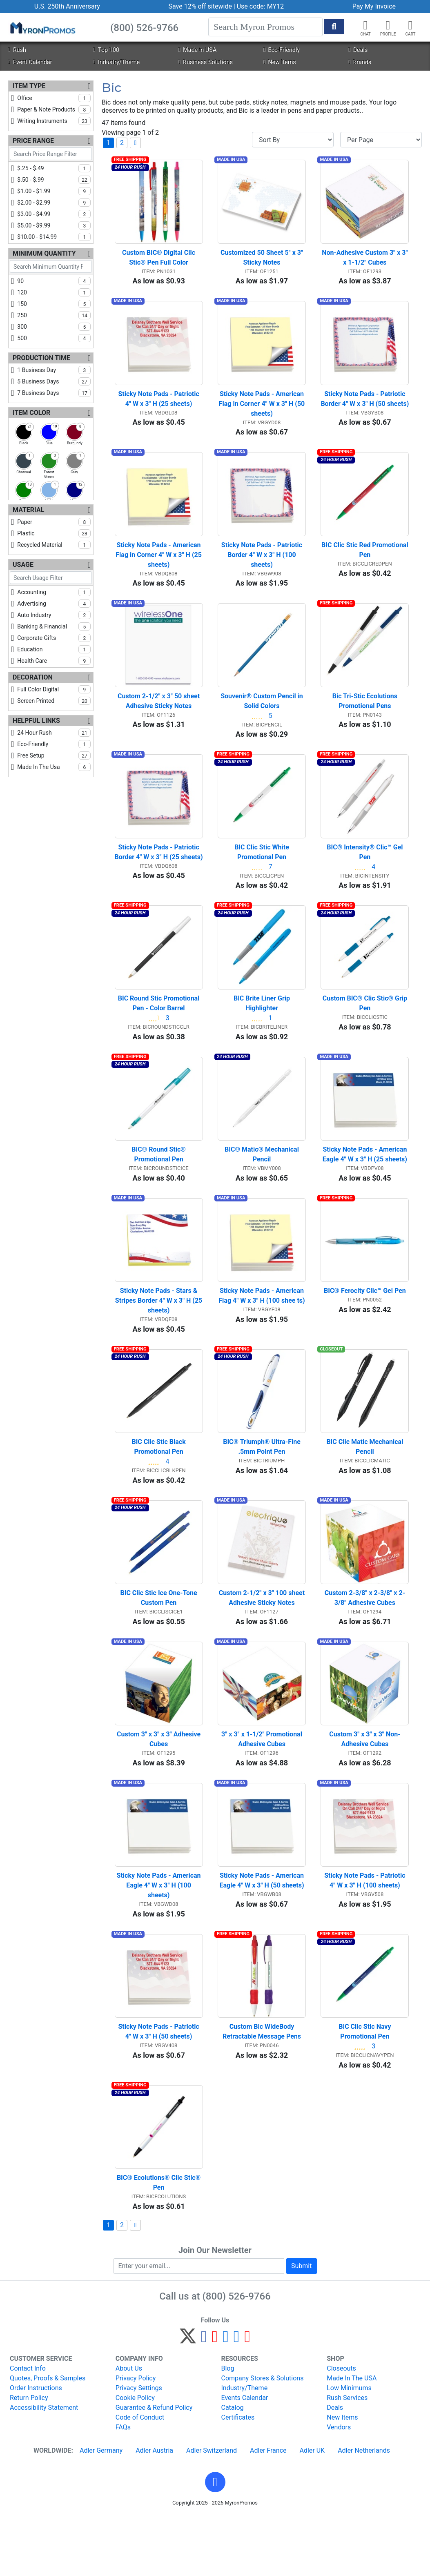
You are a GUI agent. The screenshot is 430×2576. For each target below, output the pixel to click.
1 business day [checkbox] (54, 370)
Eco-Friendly (281, 50)
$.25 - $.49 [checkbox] (54, 168)
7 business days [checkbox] (54, 393)
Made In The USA (352, 2438)
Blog (227, 2428)
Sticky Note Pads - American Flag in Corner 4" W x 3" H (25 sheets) (159, 567)
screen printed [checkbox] (54, 701)
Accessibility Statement (44, 2467)
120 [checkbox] (54, 292)
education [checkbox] (54, 649)
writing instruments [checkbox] (54, 121)
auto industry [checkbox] (54, 615)
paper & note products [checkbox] (54, 109)
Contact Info (28, 2428)
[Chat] (365, 25)
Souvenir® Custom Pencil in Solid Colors (263, 718)
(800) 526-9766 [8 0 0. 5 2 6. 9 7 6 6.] (237, 2356)
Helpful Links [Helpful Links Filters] (36, 720)
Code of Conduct (140, 2477)
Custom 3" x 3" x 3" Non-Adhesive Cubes (364, 1786)
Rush (17, 50)
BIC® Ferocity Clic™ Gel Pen (365, 1325)
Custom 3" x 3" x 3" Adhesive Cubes (159, 1786)
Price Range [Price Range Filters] (33, 141)
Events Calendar (244, 2457)
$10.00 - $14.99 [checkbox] (54, 237)
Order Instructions (36, 2447)
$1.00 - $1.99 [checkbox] (54, 191)
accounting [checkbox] (54, 592)
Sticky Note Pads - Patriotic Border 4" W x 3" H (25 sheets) (159, 873)
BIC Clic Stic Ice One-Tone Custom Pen (159, 1640)
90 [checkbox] (54, 281)
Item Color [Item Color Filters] (31, 413)
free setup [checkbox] (54, 755)
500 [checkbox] (54, 338)
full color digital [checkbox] (54, 689)
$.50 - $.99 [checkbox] (54, 180)
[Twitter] (187, 2399)
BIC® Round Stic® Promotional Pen (159, 1184)
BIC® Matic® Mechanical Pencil (263, 1184)
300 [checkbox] (54, 327)
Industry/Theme (117, 62)
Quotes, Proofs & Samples (47, 2438)
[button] (388, 25)
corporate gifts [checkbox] (54, 638)
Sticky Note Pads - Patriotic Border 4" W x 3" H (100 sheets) (262, 567)
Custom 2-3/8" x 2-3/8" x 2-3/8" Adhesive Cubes (365, 1640)
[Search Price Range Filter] (51, 153)
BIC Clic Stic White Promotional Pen (262, 873)
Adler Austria (154, 2510)
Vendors (339, 2487)
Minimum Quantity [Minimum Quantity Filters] (44, 253)
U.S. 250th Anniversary (67, 6)
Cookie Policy (135, 2457)
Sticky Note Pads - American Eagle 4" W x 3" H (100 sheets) (160, 1936)
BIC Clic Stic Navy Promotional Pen (365, 2087)
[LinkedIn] (236, 2399)
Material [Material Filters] (28, 510)
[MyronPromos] (42, 27)
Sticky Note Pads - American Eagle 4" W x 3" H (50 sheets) (262, 1932)
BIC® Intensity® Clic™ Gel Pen (365, 873)
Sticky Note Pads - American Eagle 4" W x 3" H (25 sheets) (366, 1184)
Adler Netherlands (364, 2510)
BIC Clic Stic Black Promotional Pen (159, 1485)
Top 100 (106, 50)
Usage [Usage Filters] (23, 564)
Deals (358, 50)
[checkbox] (24, 432)
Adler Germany (101, 2510)
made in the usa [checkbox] (54, 767)
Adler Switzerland (211, 2510)
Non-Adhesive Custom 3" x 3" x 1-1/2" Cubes (365, 261)
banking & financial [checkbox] (54, 626)
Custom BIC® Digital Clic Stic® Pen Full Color (159, 261)
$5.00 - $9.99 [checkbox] (54, 225)
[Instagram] (225, 2399)
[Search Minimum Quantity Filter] (51, 266)
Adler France (268, 2510)
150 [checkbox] (54, 304)
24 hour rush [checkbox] (54, 733)
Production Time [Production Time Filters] (41, 358)
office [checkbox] (54, 98)
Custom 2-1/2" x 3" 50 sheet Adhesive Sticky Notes (159, 718)
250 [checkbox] (54, 315)
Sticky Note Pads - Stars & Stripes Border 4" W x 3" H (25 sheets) (159, 1334)
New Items (279, 62)
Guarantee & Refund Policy (154, 2467)
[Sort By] (293, 139)
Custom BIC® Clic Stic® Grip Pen (366, 1029)
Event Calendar (30, 62)
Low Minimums (349, 2447)
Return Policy (29, 2457)
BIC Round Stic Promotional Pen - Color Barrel (159, 1029)
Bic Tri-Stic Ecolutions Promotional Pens (365, 718)
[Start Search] (334, 26)
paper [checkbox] (54, 522)
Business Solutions (205, 62)
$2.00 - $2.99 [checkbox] (54, 202)
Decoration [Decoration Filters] (33, 677)
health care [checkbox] (54, 661)
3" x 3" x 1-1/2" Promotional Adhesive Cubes (262, 1786)
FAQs (123, 2487)
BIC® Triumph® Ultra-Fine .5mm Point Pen (262, 1485)
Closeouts (341, 2428)
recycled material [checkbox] (54, 545)
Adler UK (312, 2510)
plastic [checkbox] (54, 533)
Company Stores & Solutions (262, 2438)
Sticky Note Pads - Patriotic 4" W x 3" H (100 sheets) (365, 1932)
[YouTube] (247, 2399)
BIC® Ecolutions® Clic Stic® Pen (159, 2242)
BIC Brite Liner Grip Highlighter (263, 1029)
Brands (359, 62)
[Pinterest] (215, 2399)
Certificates (238, 2477)
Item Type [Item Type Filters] (29, 86)
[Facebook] (203, 2399)
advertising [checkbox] (54, 603)
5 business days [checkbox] (54, 381)
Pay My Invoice (374, 6)
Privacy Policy (136, 2438)
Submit (301, 2325)
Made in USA (197, 50)
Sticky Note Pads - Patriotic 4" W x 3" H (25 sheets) (159, 407)
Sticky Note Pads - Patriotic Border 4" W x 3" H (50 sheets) (365, 407)
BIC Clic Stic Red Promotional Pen (365, 562)
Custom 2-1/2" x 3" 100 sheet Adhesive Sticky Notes (262, 1640)
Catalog (232, 2467)
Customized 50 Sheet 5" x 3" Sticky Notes (263, 261)
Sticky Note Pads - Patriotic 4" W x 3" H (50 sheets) (159, 2087)
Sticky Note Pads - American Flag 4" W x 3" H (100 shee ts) (261, 1330)
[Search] (265, 27)
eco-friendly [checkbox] (54, 744)
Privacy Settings (139, 2447)
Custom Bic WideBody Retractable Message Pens (262, 2087)
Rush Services (347, 2457)
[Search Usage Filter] (51, 577)
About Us (129, 2428)
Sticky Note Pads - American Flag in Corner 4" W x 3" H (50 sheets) (262, 412)
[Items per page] (381, 139)
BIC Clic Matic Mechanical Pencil (365, 1485)
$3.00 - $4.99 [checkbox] (54, 214)
